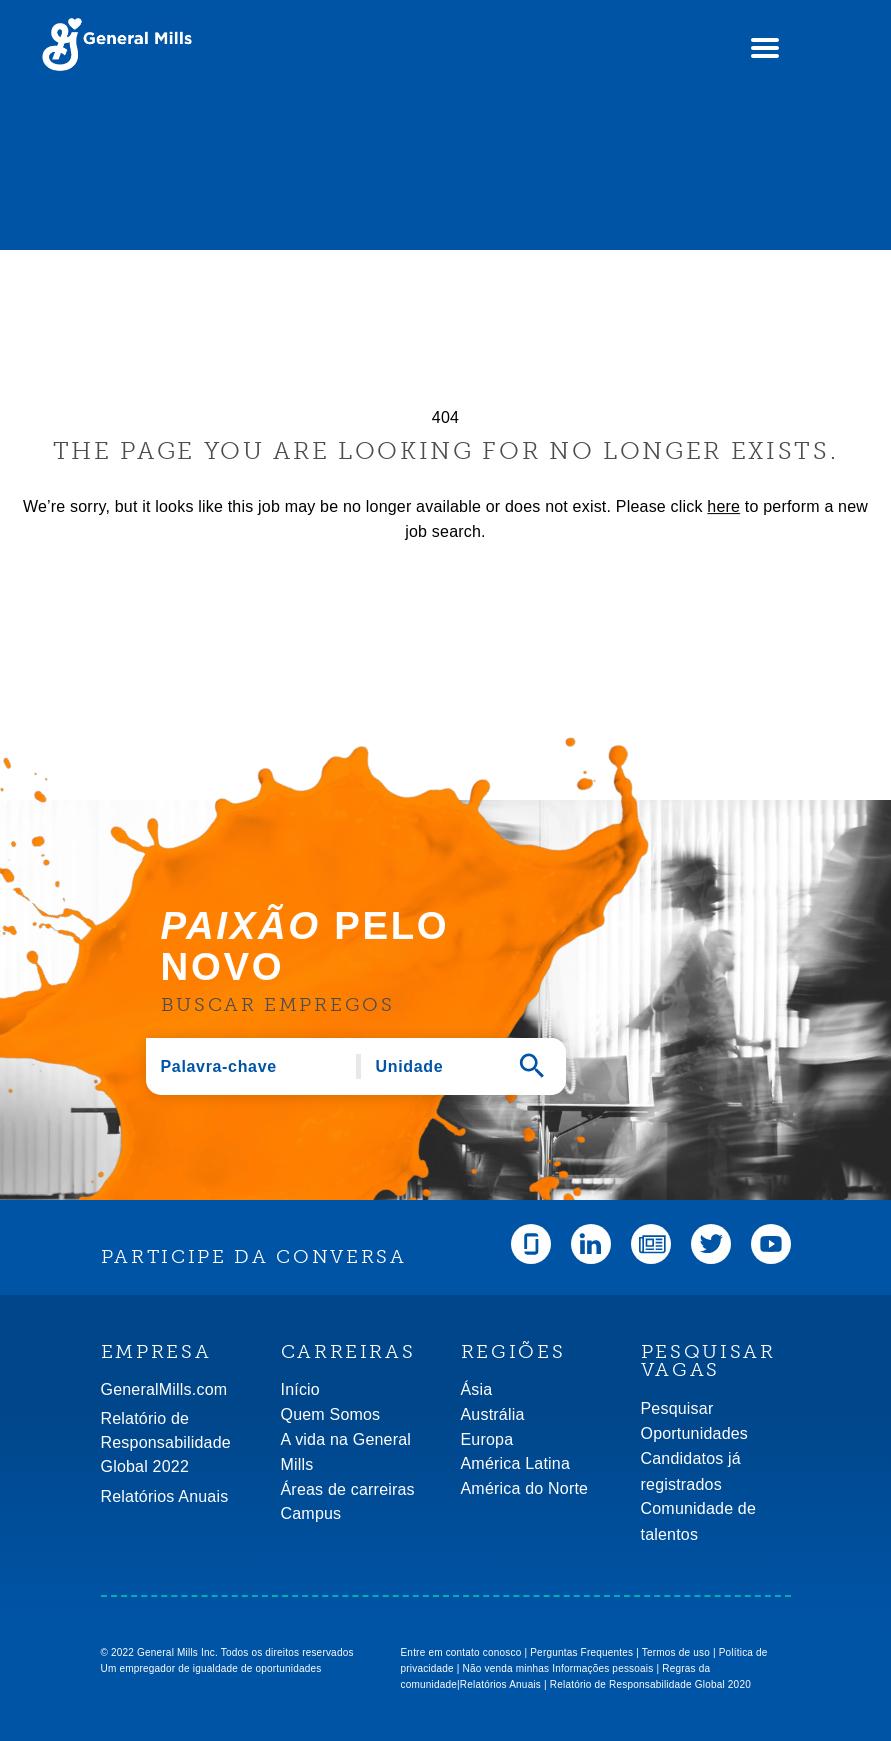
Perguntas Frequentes (581, 1652)
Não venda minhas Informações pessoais (558, 1668)
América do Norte (525, 1488)
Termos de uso (676, 1652)
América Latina (516, 1463)
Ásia (477, 1389)
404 (445, 417)
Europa (487, 1439)
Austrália (493, 1414)
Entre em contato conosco (461, 1652)
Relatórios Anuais (165, 1496)
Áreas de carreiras (348, 1489)
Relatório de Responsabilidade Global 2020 (650, 1684)
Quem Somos (331, 1414)
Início (300, 1389)
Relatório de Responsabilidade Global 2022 (166, 1442)
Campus (311, 1513)
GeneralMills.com (164, 1389)
